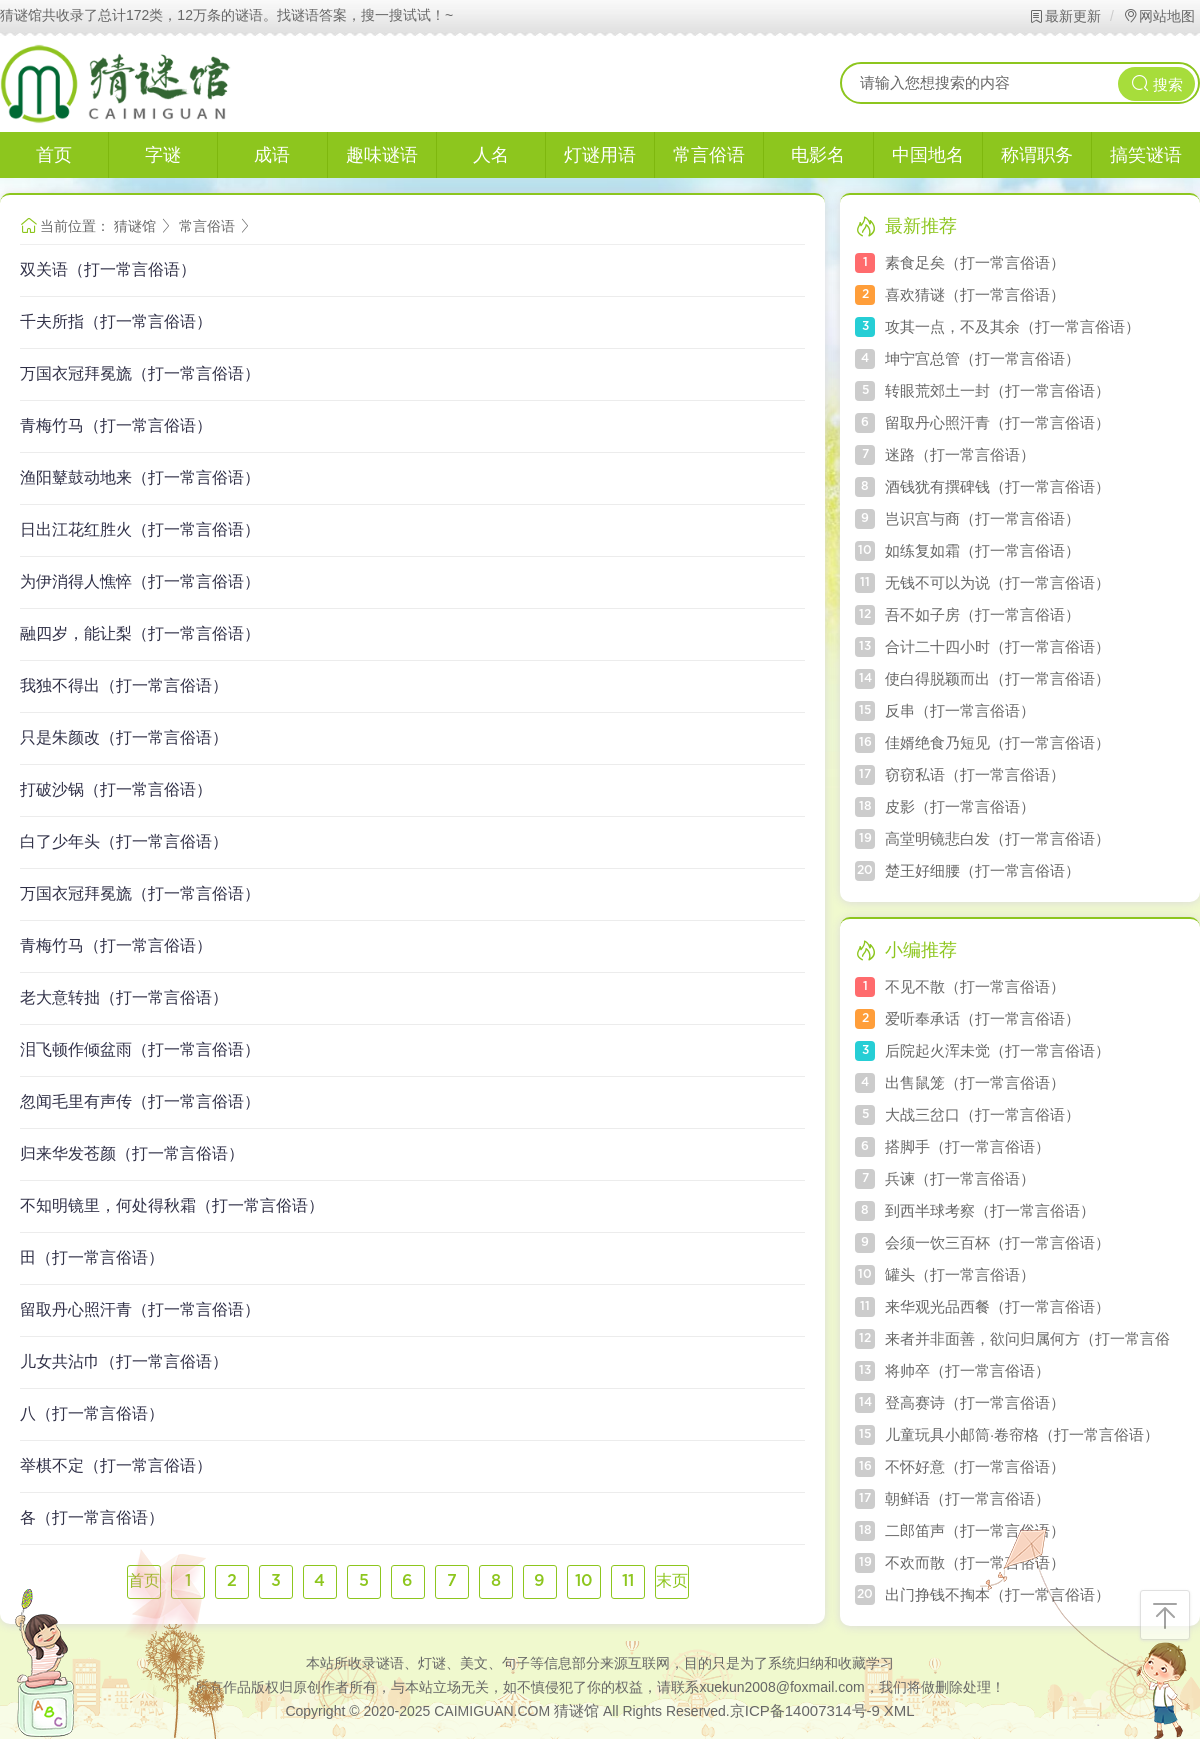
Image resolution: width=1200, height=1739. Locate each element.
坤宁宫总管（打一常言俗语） (982, 358)
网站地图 (1158, 16)
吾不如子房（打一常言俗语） (982, 614)
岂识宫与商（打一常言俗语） (982, 518)
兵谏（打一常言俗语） (960, 1178)
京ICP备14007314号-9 (805, 1710)
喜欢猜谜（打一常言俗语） (975, 294)
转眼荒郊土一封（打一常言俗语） (997, 390)
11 (628, 1581)
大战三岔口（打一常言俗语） (982, 1114)
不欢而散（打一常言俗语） (975, 1562)
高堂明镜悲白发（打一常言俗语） (997, 838)
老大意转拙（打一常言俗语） (124, 997)
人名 (491, 155)
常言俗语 (709, 155)
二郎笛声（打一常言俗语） (975, 1530)
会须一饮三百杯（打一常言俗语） (997, 1242)
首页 (54, 155)
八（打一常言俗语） (92, 1413)
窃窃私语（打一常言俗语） (975, 774)
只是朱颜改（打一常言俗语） (124, 737)
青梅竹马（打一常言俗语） (116, 425)
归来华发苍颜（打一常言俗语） (132, 1153)
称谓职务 (1037, 155)
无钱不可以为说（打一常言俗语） (997, 582)
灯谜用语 (600, 155)
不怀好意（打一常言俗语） (975, 1466)
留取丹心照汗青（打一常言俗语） (140, 1309)
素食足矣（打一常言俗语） (975, 262)
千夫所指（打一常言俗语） (116, 321)
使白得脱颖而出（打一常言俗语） (997, 678)
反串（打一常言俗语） (960, 710)
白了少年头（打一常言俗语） (124, 841)
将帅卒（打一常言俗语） (967, 1370)
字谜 (163, 155)
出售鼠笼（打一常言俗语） (975, 1082)
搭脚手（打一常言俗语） (967, 1146)
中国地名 (928, 155)
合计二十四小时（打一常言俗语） (997, 646)
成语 (272, 155)
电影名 (818, 155)
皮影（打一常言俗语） (960, 806)
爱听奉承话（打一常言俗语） (982, 1018)
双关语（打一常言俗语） (108, 269)
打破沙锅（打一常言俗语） (116, 789)
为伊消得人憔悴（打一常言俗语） (140, 581)
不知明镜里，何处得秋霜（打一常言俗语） (172, 1205)
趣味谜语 (382, 155)
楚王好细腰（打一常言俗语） (982, 870)
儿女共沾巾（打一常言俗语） (124, 1361)
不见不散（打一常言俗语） (975, 986)
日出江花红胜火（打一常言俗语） (140, 529)
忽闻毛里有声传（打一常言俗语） (140, 1101)
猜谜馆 (135, 226)
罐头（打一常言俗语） (960, 1274)
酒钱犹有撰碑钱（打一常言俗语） (997, 486)
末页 (672, 1581)
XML (899, 1710)
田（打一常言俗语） (92, 1257)
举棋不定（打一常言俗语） (116, 1465)
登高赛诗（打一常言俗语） (975, 1402)
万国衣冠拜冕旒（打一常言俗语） (140, 373)
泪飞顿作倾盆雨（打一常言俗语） (140, 1049)
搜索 (1157, 83)
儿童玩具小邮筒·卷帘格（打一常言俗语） (1022, 1434)
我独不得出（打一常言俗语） (124, 685)
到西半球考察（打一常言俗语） (990, 1210)
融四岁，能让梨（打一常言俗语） (140, 633)
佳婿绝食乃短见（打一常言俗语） (997, 742)
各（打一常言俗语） (92, 1517)
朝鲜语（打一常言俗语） (967, 1498)
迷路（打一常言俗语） (960, 454)
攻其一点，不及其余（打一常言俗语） (1012, 326)
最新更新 (1064, 16)
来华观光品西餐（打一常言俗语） (997, 1306)
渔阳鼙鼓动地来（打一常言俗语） (140, 477)
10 (584, 1581)
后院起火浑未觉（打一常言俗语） (997, 1050)
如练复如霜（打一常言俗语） (982, 550)
